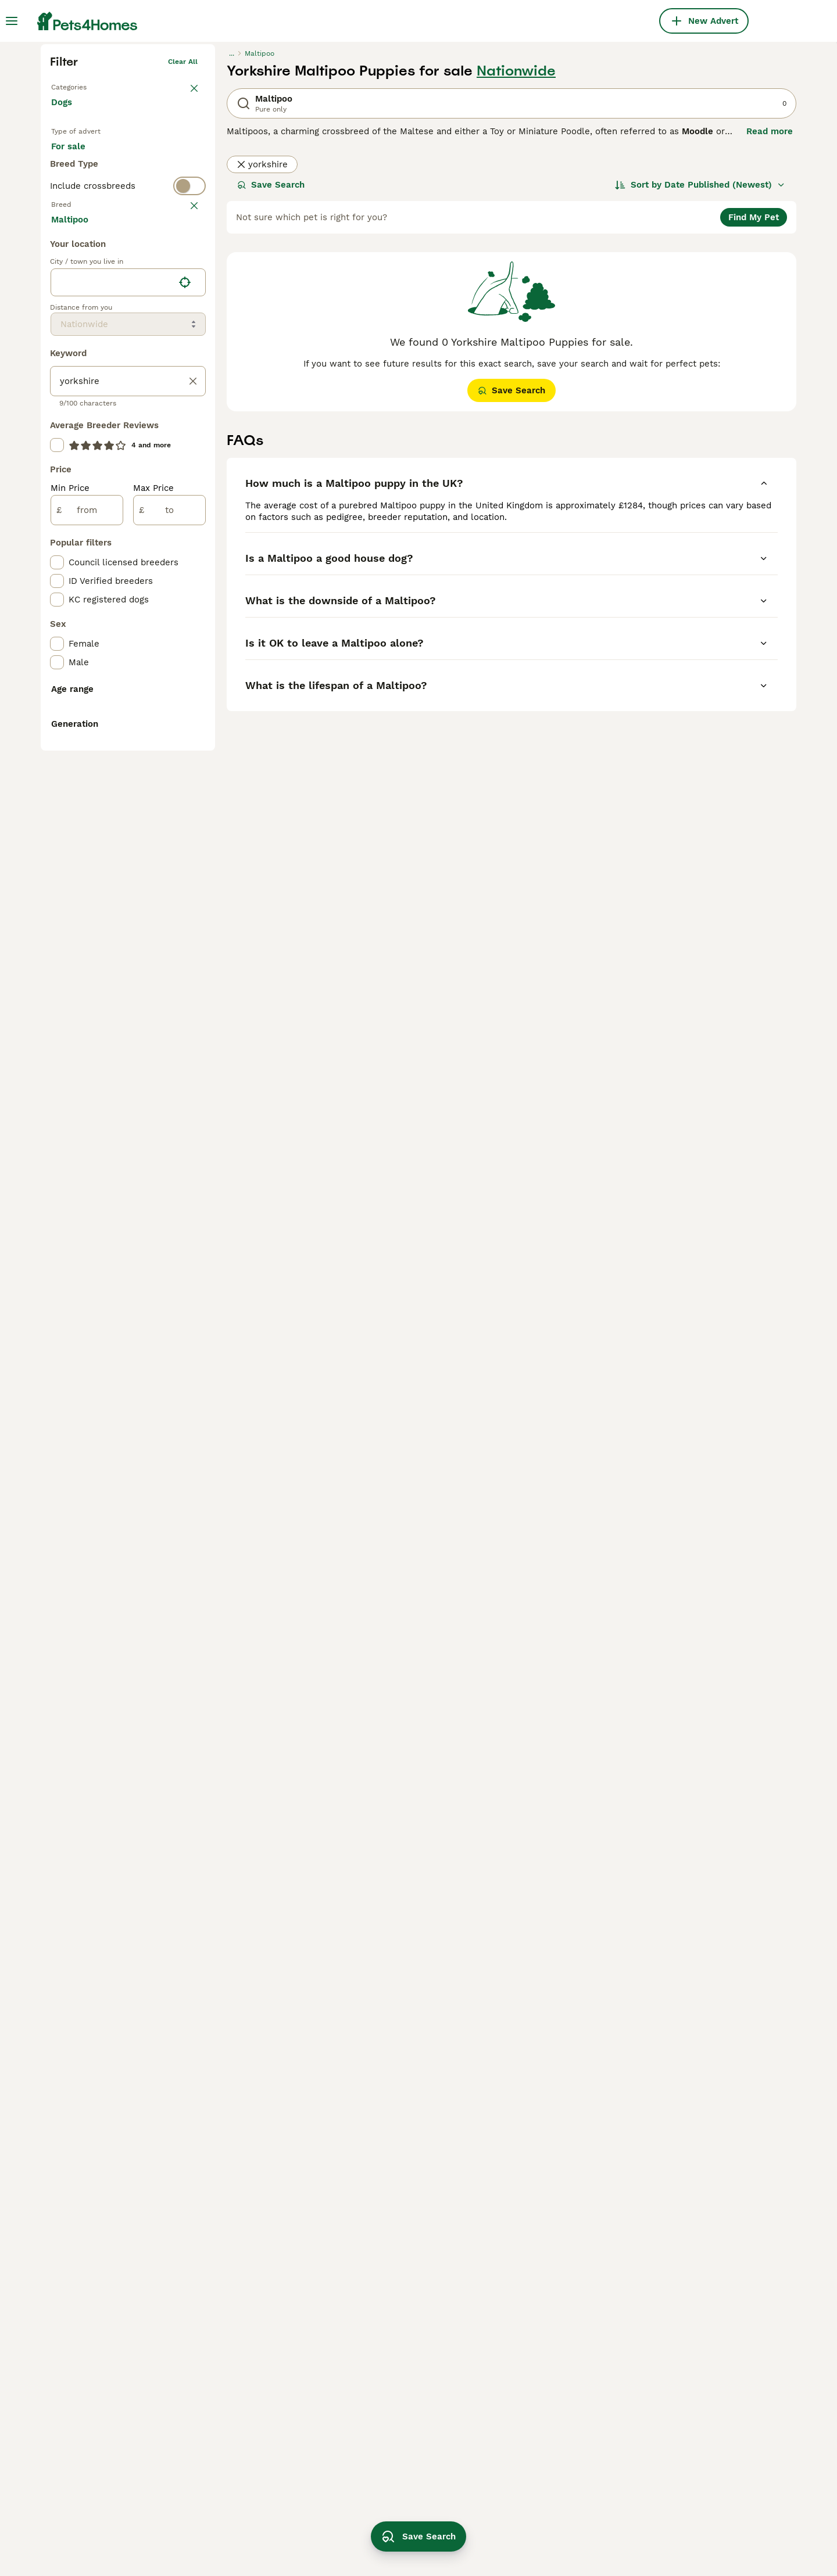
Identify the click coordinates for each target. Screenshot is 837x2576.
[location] (128, 758)
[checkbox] (57, 509)
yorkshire (262, 344)
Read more (769, 311)
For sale (77, 338)
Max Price (153, 963)
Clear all (183, 242)
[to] (169, 985)
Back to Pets (73, 265)
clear (189, 433)
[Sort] (700, 364)
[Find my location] (184, 757)
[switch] (128, 410)
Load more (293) (95, 694)
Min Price (70, 963)
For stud (77, 366)
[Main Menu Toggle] (11, 21)
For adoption (147, 338)
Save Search (271, 365)
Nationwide (516, 251)
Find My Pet (753, 397)
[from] (87, 985)
